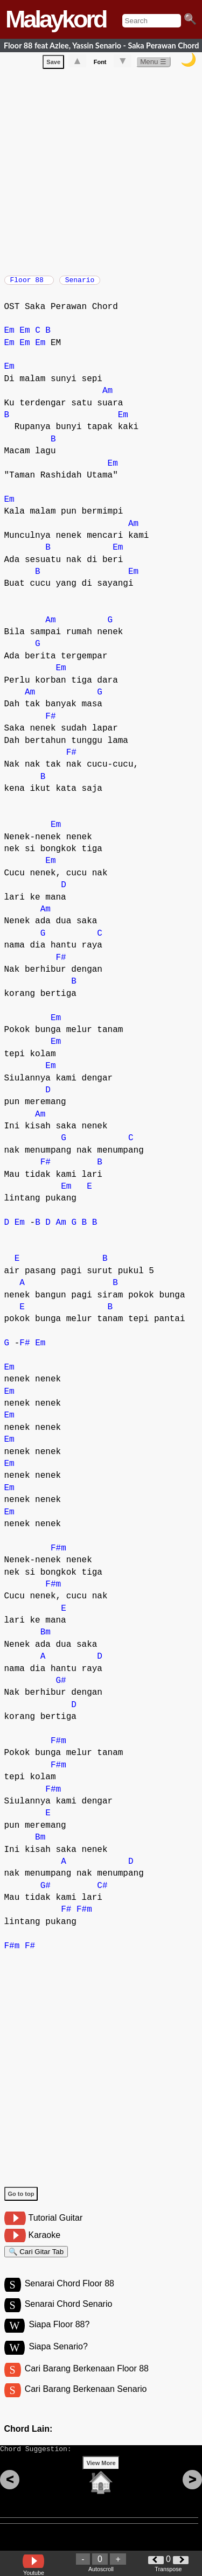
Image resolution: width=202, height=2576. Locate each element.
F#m (58, 1554)
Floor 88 (29, 283)
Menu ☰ (153, 64)
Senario (80, 283)
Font (100, 64)
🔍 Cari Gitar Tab (36, 2259)
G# (61, 1686)
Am (107, 396)
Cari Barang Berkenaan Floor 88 (87, 2382)
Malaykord (55, 19)
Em (9, 336)
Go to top (21, 2199)
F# (50, 722)
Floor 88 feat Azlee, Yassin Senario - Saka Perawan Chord (101, 45)
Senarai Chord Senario (69, 2315)
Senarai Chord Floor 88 (69, 2293)
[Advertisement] (101, 172)
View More (100, 2483)
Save (53, 64)
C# (102, 1891)
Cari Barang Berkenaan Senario (86, 2404)
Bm (45, 1638)
